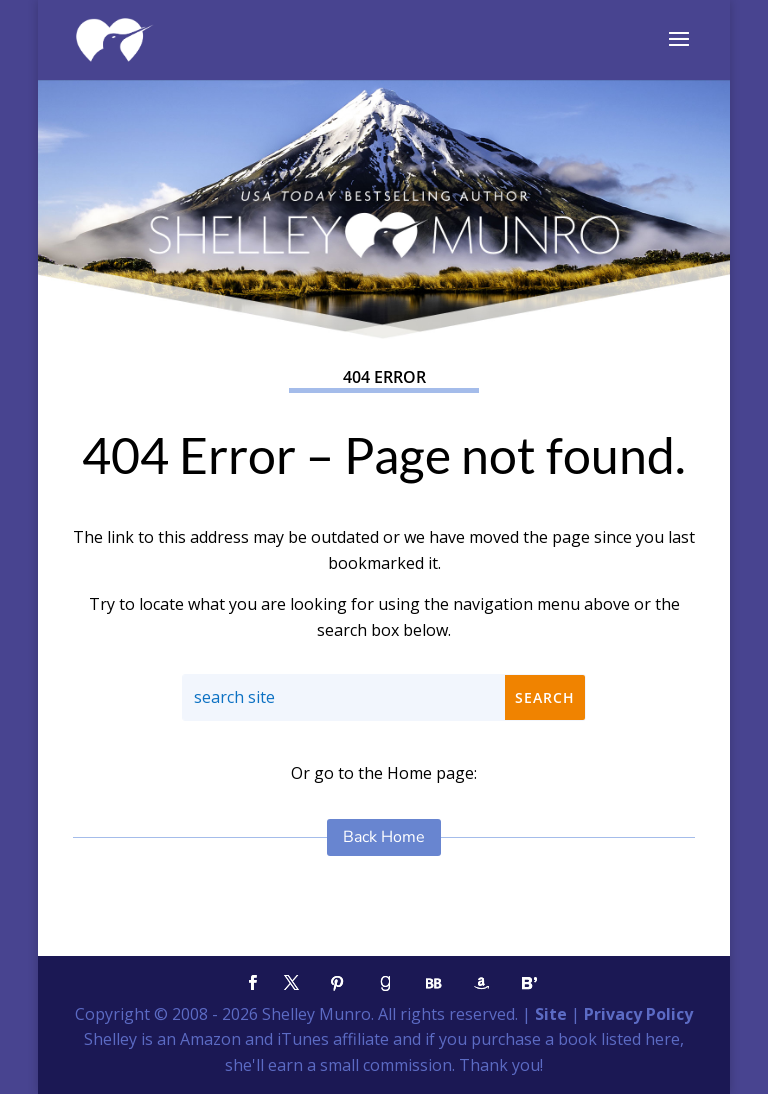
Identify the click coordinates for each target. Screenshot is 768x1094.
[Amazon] (481, 983)
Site (551, 1014)
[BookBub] (433, 983)
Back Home (384, 837)
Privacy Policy (638, 1014)
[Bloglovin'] (529, 983)
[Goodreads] (385, 983)
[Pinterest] (337, 983)
